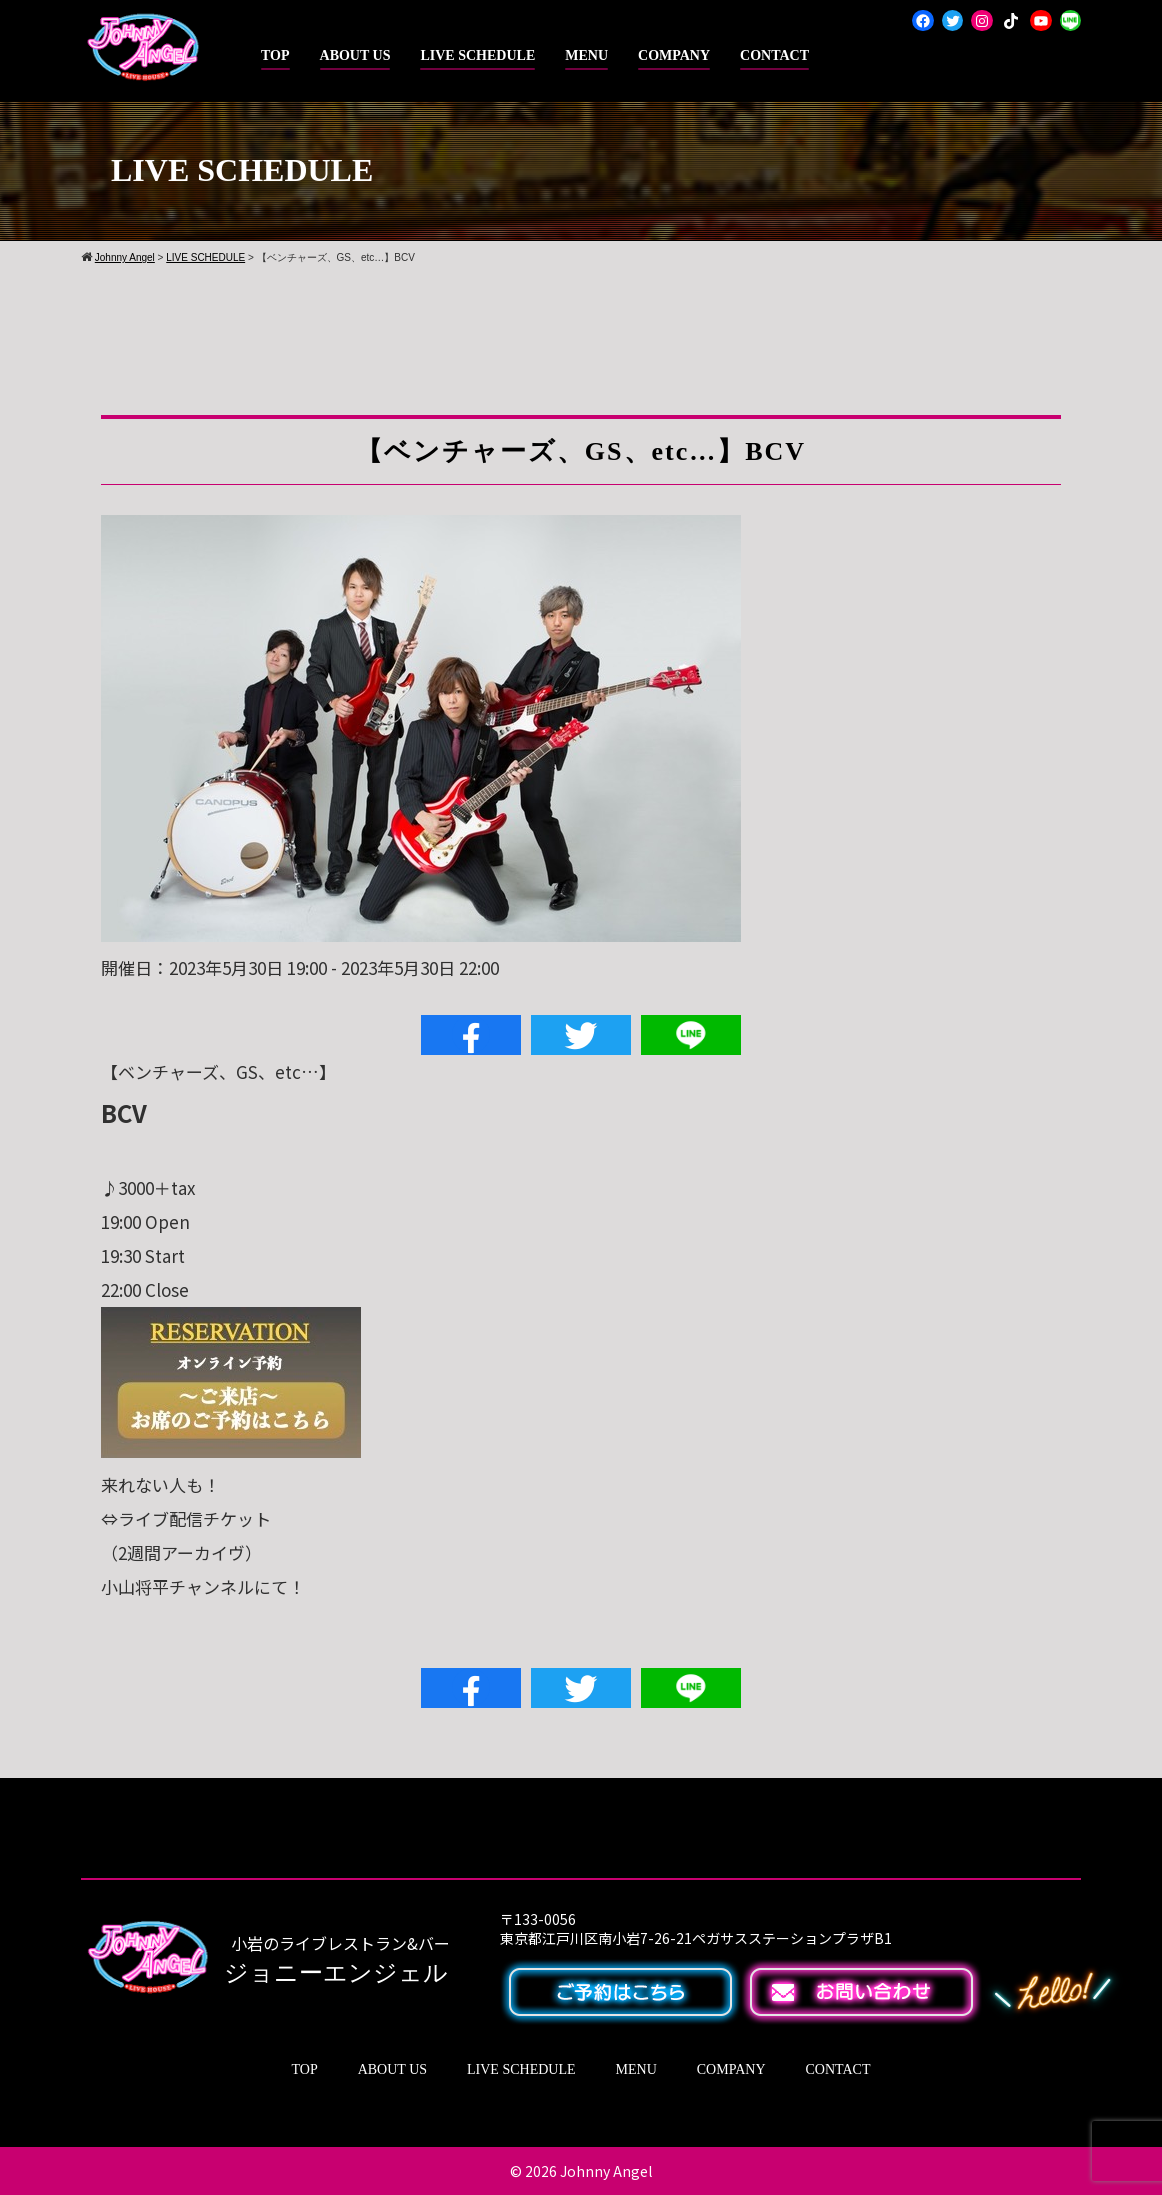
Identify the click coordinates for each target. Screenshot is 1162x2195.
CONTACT (774, 55)
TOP (275, 55)
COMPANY (674, 55)
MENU (586, 55)
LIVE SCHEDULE (477, 55)
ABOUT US (355, 55)
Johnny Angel (606, 2171)
